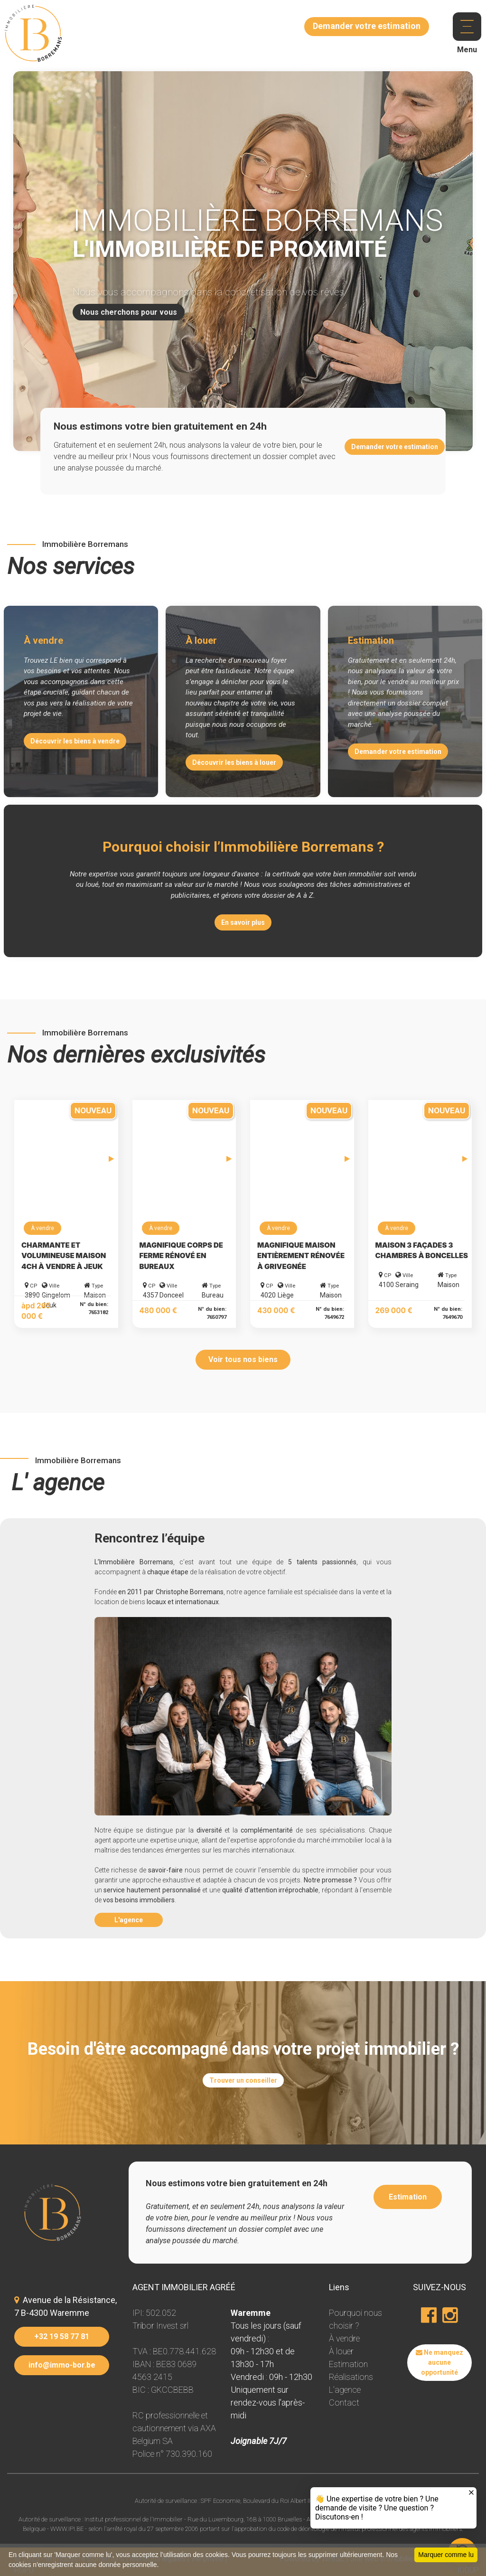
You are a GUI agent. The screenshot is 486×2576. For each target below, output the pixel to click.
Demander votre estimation (394, 447)
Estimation (408, 2196)
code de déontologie (303, 2528)
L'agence (128, 1920)
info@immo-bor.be (61, 2364)
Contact (344, 2402)
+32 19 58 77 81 (61, 2336)
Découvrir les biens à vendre (75, 741)
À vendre (344, 2338)
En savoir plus (243, 922)
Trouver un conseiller (243, 2080)
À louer (341, 2351)
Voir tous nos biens (243, 1359)
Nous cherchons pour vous (128, 312)
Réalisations (351, 2377)
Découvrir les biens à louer (234, 762)
